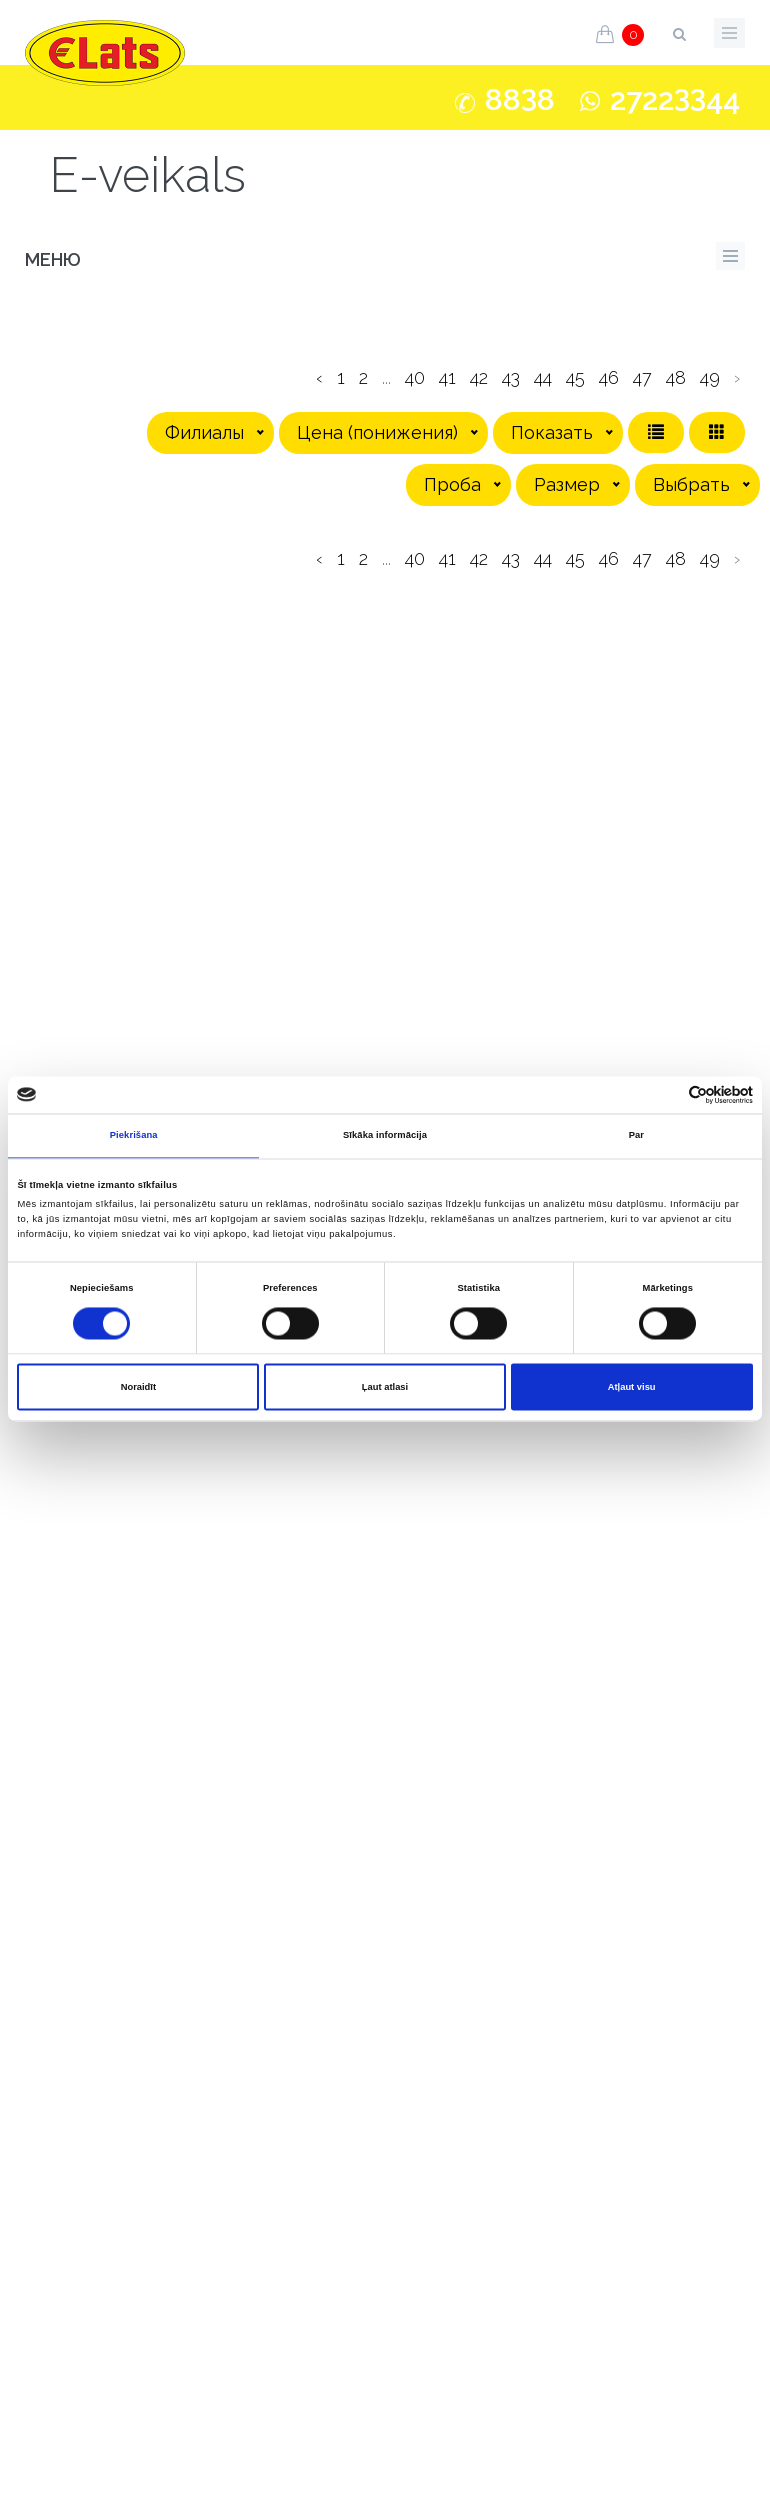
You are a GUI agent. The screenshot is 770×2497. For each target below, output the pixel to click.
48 (676, 377)
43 (511, 377)
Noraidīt (138, 1387)
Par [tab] (636, 1136)
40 (415, 377)
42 (479, 377)
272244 (675, 99)
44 (543, 377)
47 (642, 377)
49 (710, 377)
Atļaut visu (632, 1387)
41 (447, 377)
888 (520, 100)
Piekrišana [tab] (134, 1136)
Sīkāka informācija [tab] (385, 1136)
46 (609, 377)
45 (575, 377)
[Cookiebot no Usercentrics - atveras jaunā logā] (665, 1094)
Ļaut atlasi (385, 1387)
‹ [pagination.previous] (319, 377)
